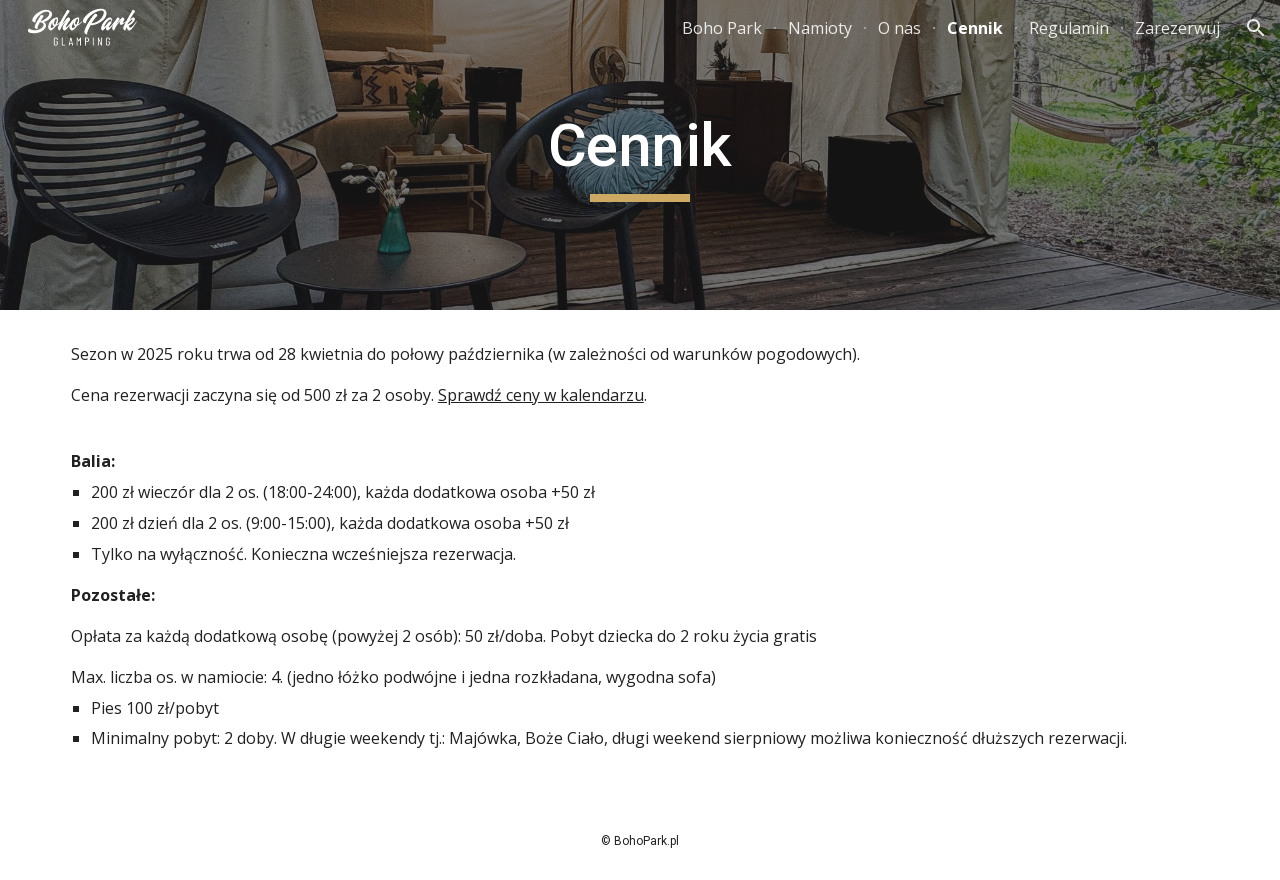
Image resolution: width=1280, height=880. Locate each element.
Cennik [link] (975, 28)
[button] (1256, 28)
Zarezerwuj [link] (1177, 28)
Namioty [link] (820, 28)
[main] (640, 155)
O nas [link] (899, 28)
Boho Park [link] (722, 28)
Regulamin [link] (1069, 28)
